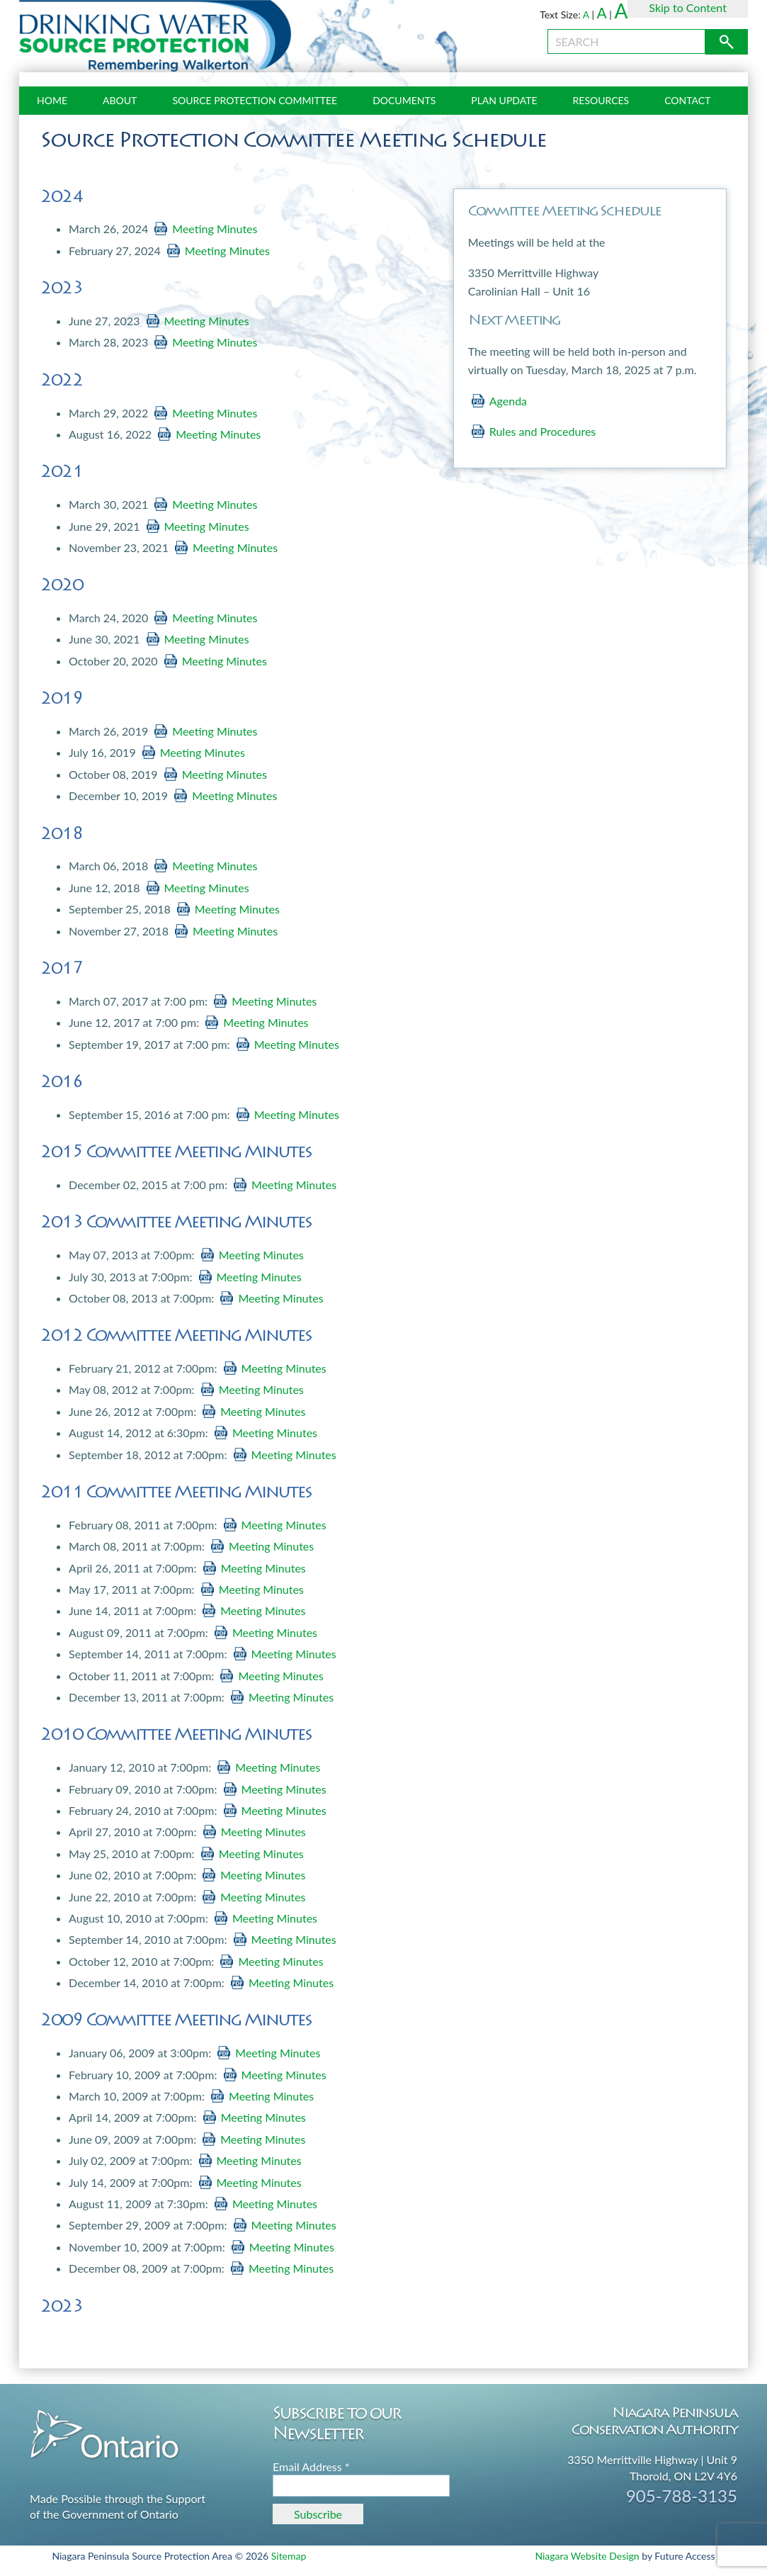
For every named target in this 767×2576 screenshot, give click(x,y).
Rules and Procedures (542, 431)
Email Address (311, 2466)
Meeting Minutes (214, 228)
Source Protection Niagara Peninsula (155, 36)
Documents (404, 100)
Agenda (508, 400)
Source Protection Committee (254, 100)
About (120, 100)
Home (52, 100)
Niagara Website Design (587, 2556)
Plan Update (504, 100)
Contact (687, 100)
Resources (601, 100)
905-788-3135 (681, 2495)
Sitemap (289, 2556)
